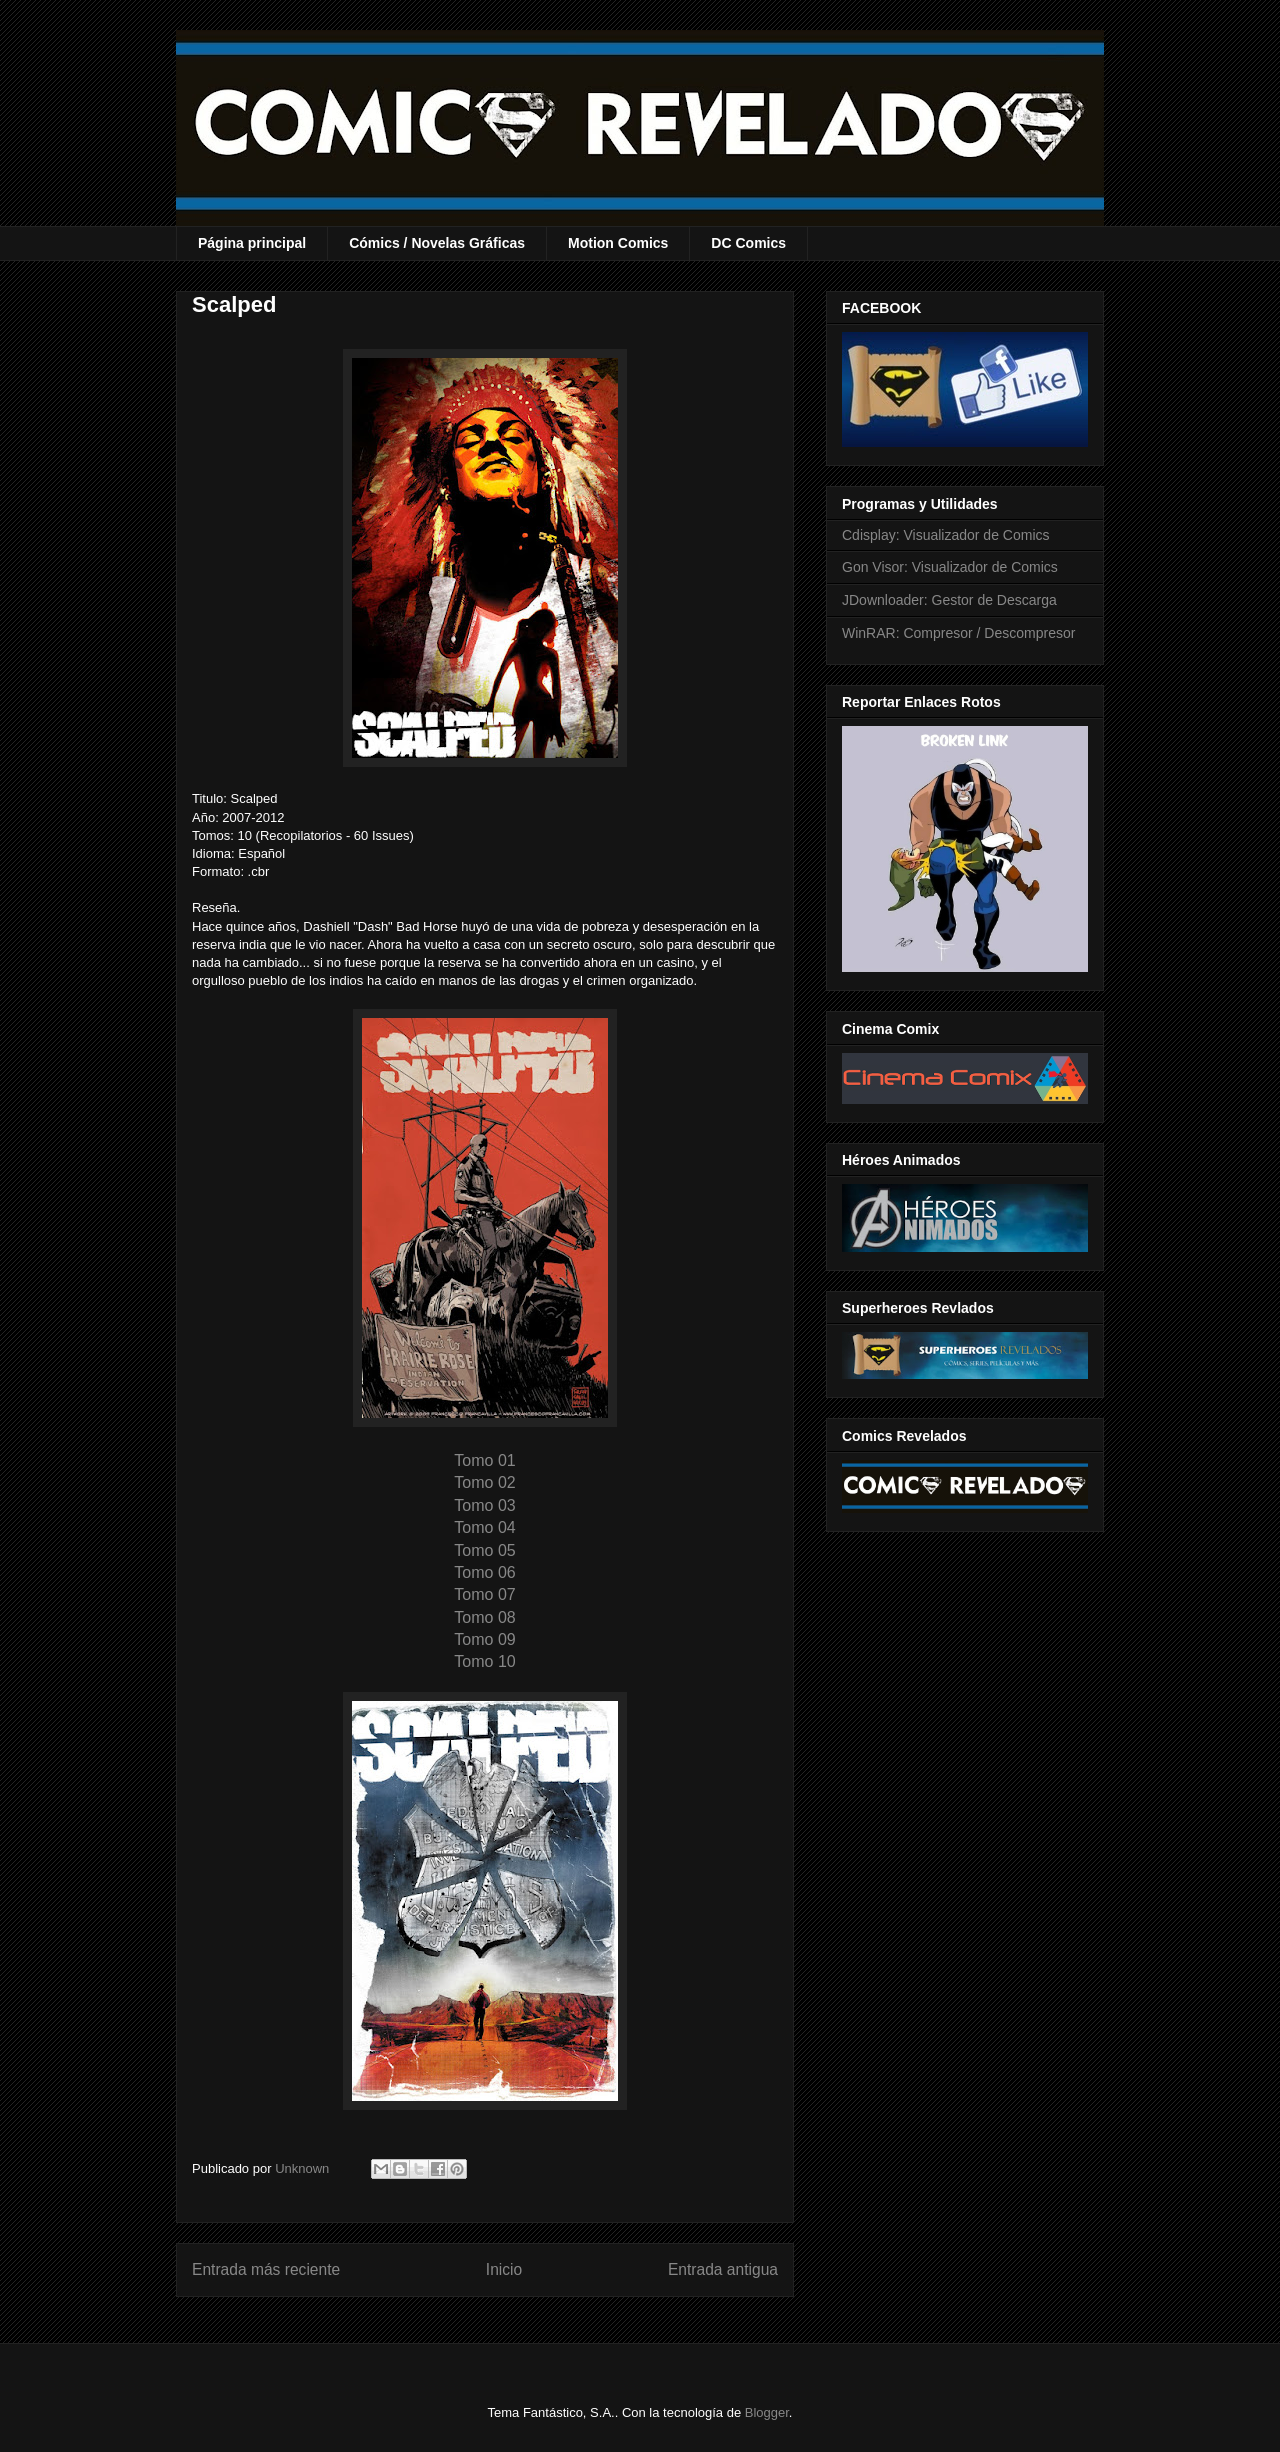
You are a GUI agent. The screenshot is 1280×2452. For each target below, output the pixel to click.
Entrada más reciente (266, 2269)
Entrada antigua (723, 2269)
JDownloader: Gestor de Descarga (949, 600)
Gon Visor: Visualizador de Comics (950, 567)
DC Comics (748, 243)
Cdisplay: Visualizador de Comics (946, 535)
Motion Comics (618, 243)
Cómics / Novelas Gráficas (437, 243)
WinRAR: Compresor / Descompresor (958, 633)
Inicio (504, 2269)
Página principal (252, 243)
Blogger (767, 2412)
